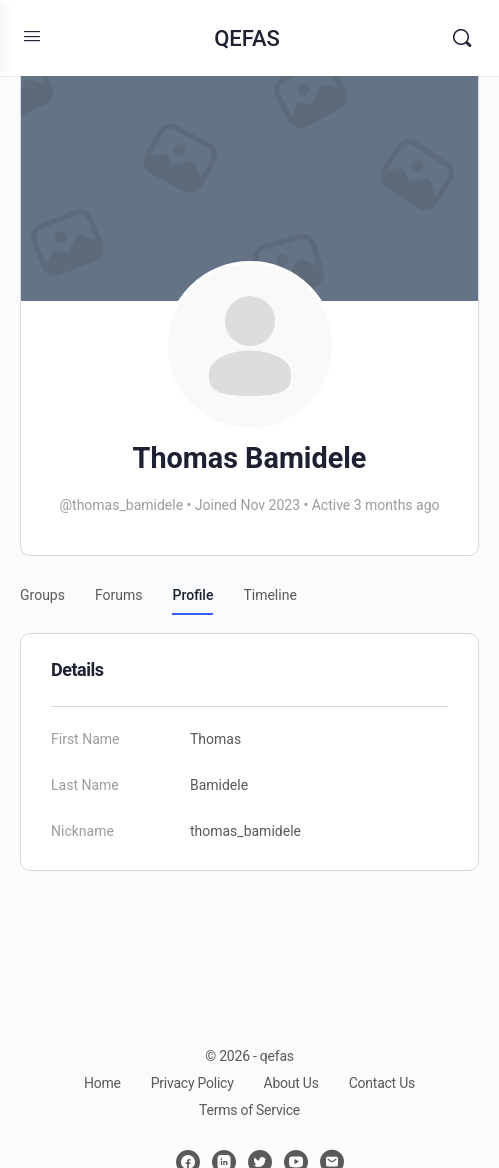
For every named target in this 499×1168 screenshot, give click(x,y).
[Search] (462, 38)
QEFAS (247, 38)
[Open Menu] (32, 36)
